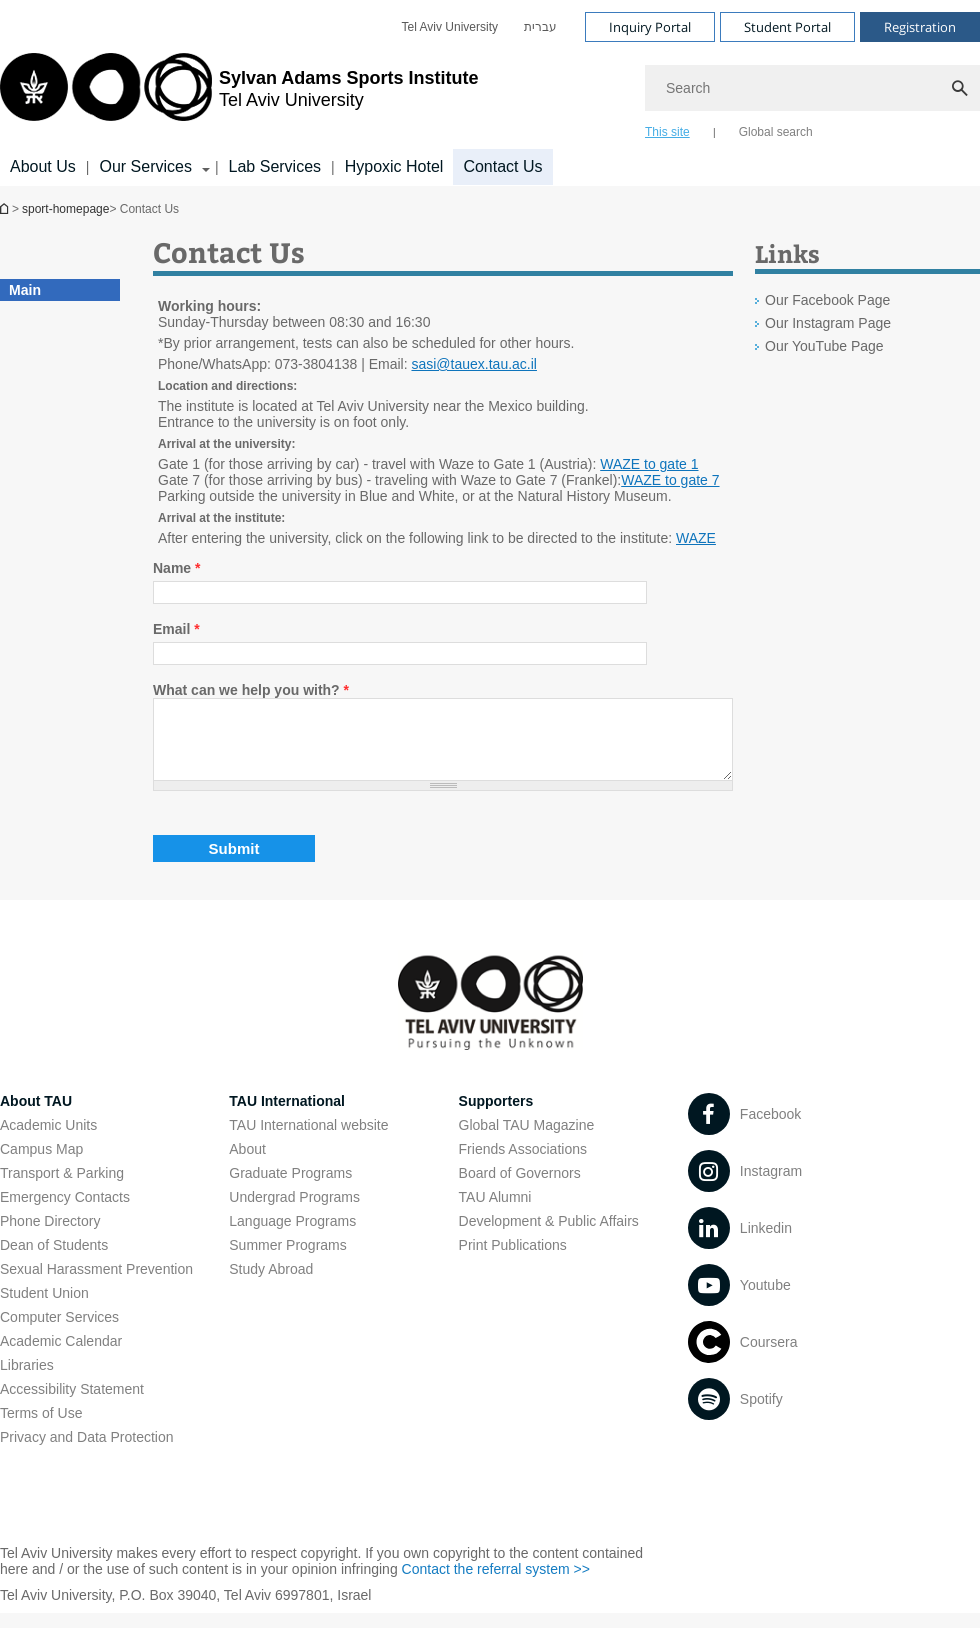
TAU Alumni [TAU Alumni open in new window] (495, 1212)
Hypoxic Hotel (394, 166)
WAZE (696, 538)
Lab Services (275, 166)
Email (176, 629)
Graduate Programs (290, 1188)
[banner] (490, 93)
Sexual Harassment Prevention (96, 1284)
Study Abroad (271, 1284)
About (247, 1164)
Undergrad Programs (294, 1212)
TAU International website (308, 1140)
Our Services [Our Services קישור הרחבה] (145, 166)
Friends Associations (523, 1164)
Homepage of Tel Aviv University (6, 208)
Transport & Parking (62, 1188)
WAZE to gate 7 (670, 480)
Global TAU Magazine (527, 1140)
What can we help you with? (251, 690)
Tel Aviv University (450, 27)
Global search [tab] (776, 132)
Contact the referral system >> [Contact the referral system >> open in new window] (496, 1584)
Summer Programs (287, 1260)
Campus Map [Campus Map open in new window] (41, 1164)
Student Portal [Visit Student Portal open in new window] (787, 27)
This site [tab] (667, 132)
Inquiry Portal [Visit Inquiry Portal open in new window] (650, 27)
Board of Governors (520, 1188)
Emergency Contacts (65, 1212)
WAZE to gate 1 (649, 464)
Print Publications (513, 1260)
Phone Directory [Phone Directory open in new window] (50, 1236)
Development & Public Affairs (549, 1236)
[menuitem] (450, 27)
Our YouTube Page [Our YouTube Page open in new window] (824, 346)
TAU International (287, 1116)
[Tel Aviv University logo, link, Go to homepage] (239, 95)
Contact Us (502, 166)
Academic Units (48, 1140)
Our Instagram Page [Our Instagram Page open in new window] (828, 323)
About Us (43, 166)
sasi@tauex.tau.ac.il (474, 364)
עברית (540, 27)
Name (176, 568)
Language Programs (292, 1236)
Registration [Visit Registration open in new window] (920, 27)
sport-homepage (65, 209)
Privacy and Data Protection (87, 1452)
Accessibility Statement (72, 1404)
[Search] (812, 88)
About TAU (36, 1116)
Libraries (27, 1380)
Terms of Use (41, 1428)
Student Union (44, 1308)
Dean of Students (54, 1260)
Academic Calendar (61, 1356)
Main (25, 290)
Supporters (496, 1116)
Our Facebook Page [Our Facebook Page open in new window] (827, 300)
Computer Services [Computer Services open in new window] (59, 1332)
